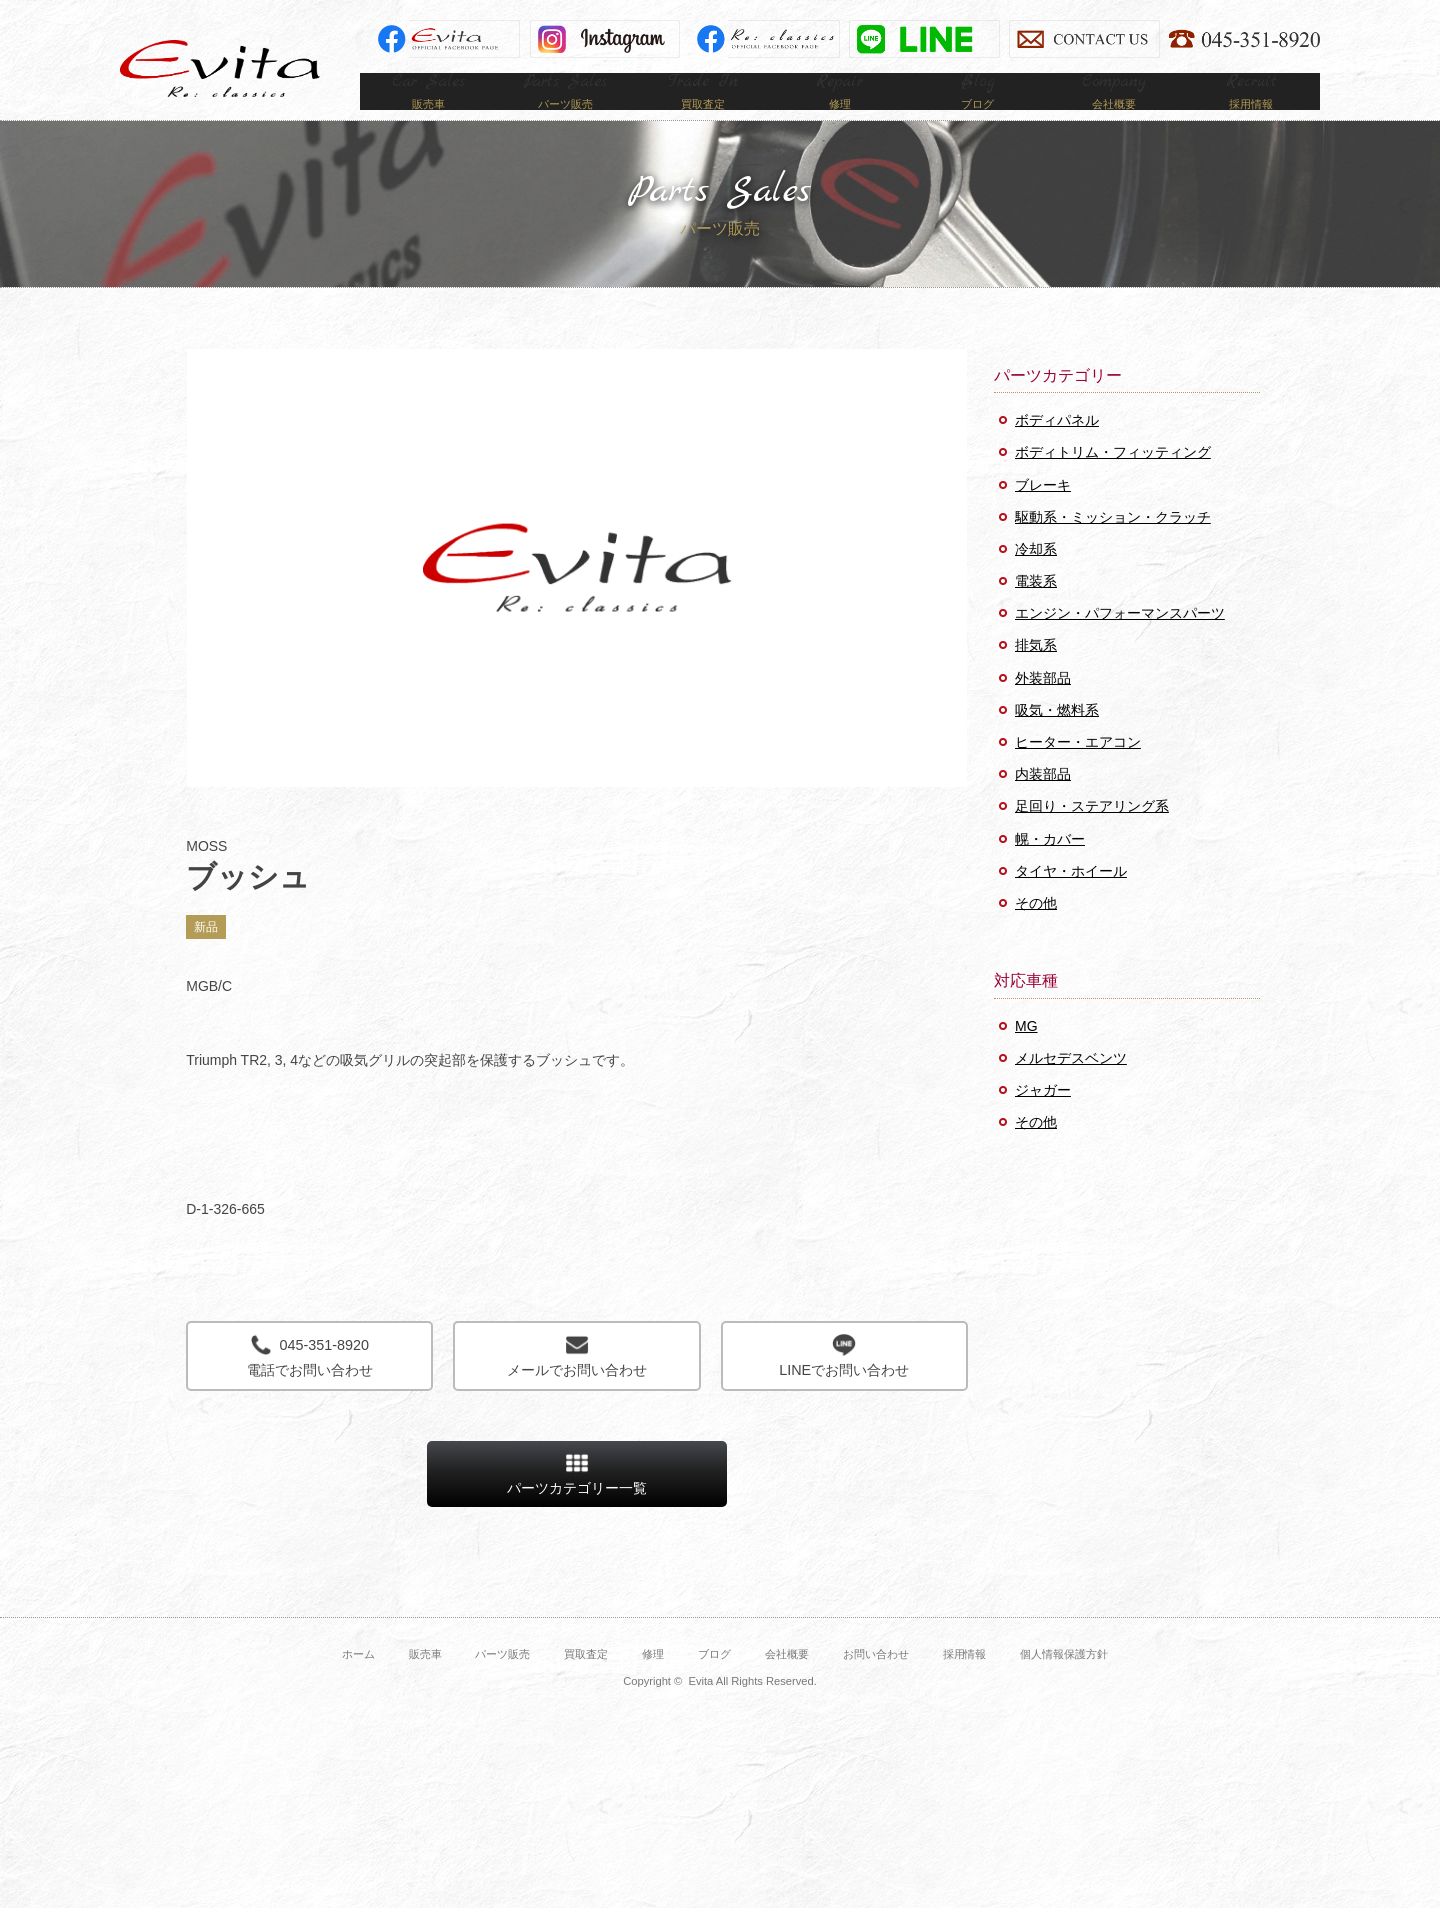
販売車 (425, 1684)
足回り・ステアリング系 (1092, 836)
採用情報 (965, 1684)
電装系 (1036, 611)
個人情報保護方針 (1064, 1684)
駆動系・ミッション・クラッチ (1113, 547)
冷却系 (1036, 579)
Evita (220, 68)
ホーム (358, 1684)
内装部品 (1043, 804)
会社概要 (787, 1684)
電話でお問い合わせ (309, 1385)
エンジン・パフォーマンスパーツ (1120, 643)
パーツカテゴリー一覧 (577, 1503)
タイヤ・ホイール (1071, 901)
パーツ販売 (502, 1684)
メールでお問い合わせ (576, 1385)
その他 (1036, 933)
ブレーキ (1043, 515)
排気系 (1036, 675)
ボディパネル (1057, 450)
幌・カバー (1050, 869)
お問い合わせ (876, 1684)
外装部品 (1043, 708)
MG (1026, 1056)
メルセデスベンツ (1071, 1088)
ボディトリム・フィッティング (1113, 482)
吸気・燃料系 (1057, 740)
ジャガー (1043, 1120)
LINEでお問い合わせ (844, 1385)
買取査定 (586, 1684)
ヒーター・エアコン (1078, 772)
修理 (653, 1684)
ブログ (714, 1684)
